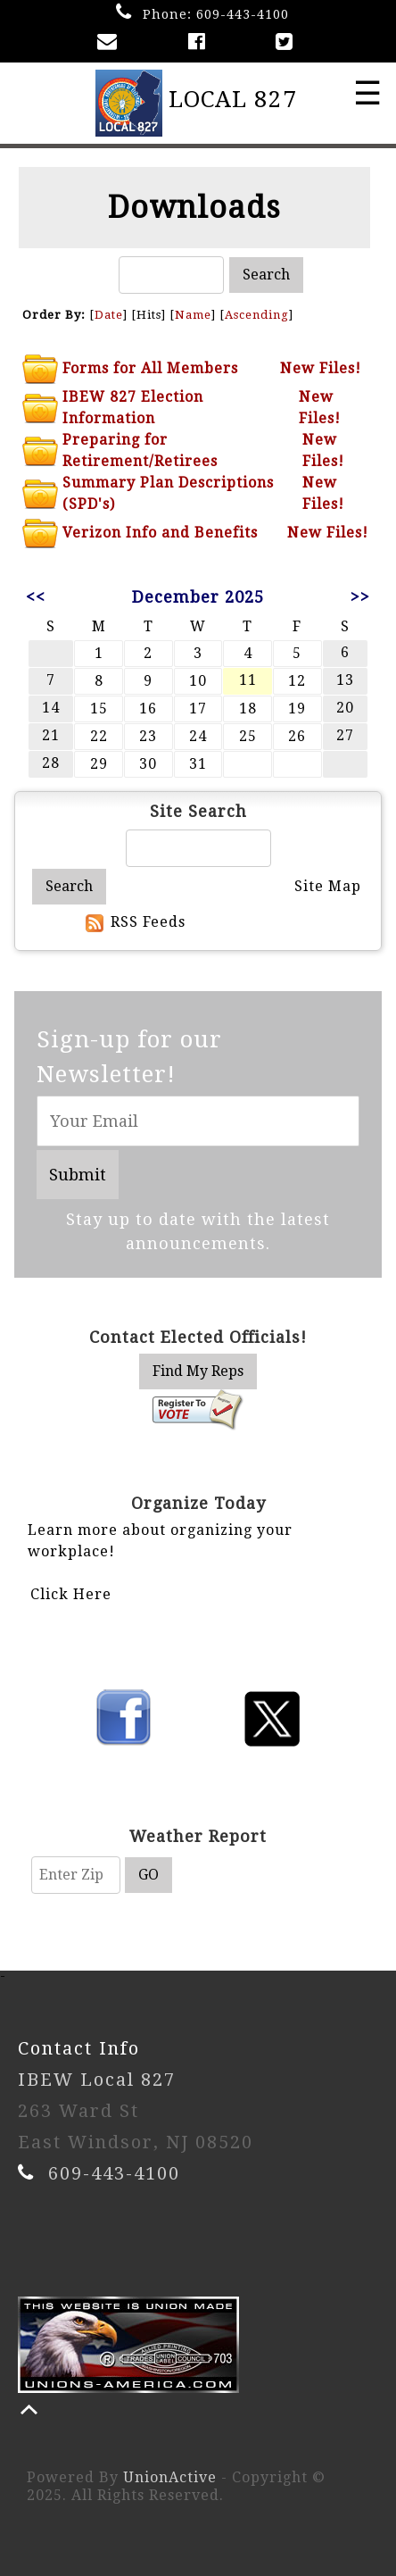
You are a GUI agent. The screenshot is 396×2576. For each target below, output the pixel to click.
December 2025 (198, 597)
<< (35, 597)
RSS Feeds (148, 921)
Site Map (327, 886)
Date (109, 314)
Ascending (257, 314)
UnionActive (170, 2477)
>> (360, 597)
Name (193, 314)
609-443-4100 (242, 14)
